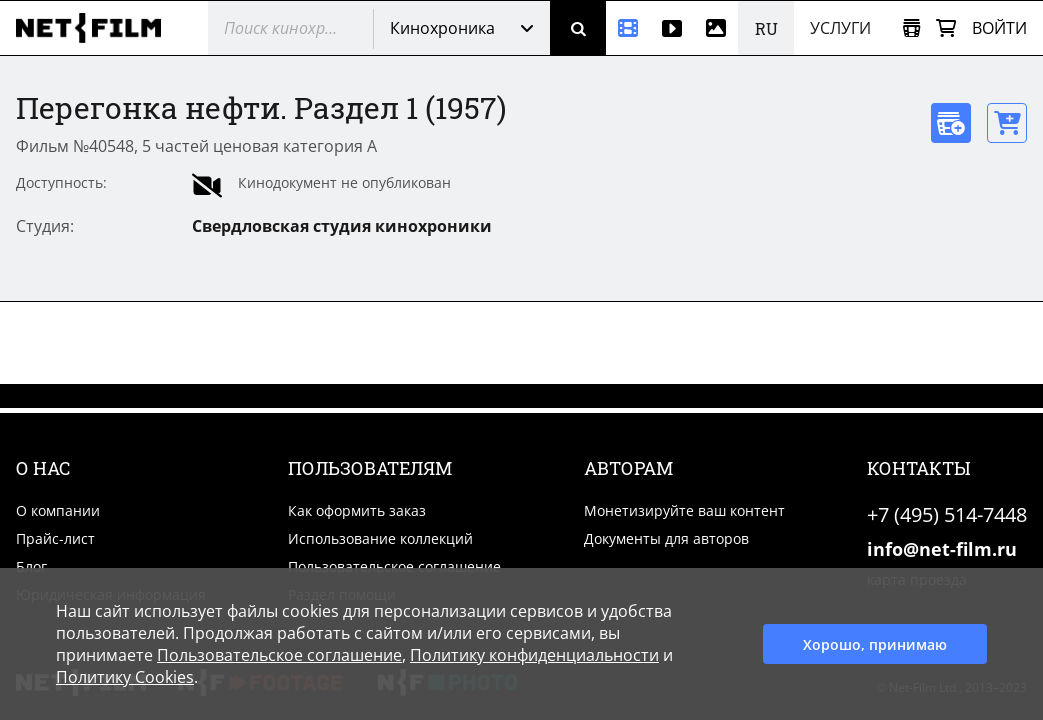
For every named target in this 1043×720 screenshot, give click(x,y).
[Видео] (672, 28)
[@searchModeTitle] (283, 28)
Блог (31, 566)
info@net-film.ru (942, 549)
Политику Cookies (125, 677)
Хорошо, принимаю (875, 644)
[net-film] (96, 28)
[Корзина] (946, 28)
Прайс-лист (55, 538)
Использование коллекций (380, 538)
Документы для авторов (666, 538)
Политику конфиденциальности (534, 655)
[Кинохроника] (628, 28)
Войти (999, 28)
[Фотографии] (716, 28)
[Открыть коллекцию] (911, 28)
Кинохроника (442, 28)
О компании (58, 510)
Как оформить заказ (357, 510)
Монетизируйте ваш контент (684, 510)
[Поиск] (578, 28)
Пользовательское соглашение (394, 566)
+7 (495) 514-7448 (947, 514)
